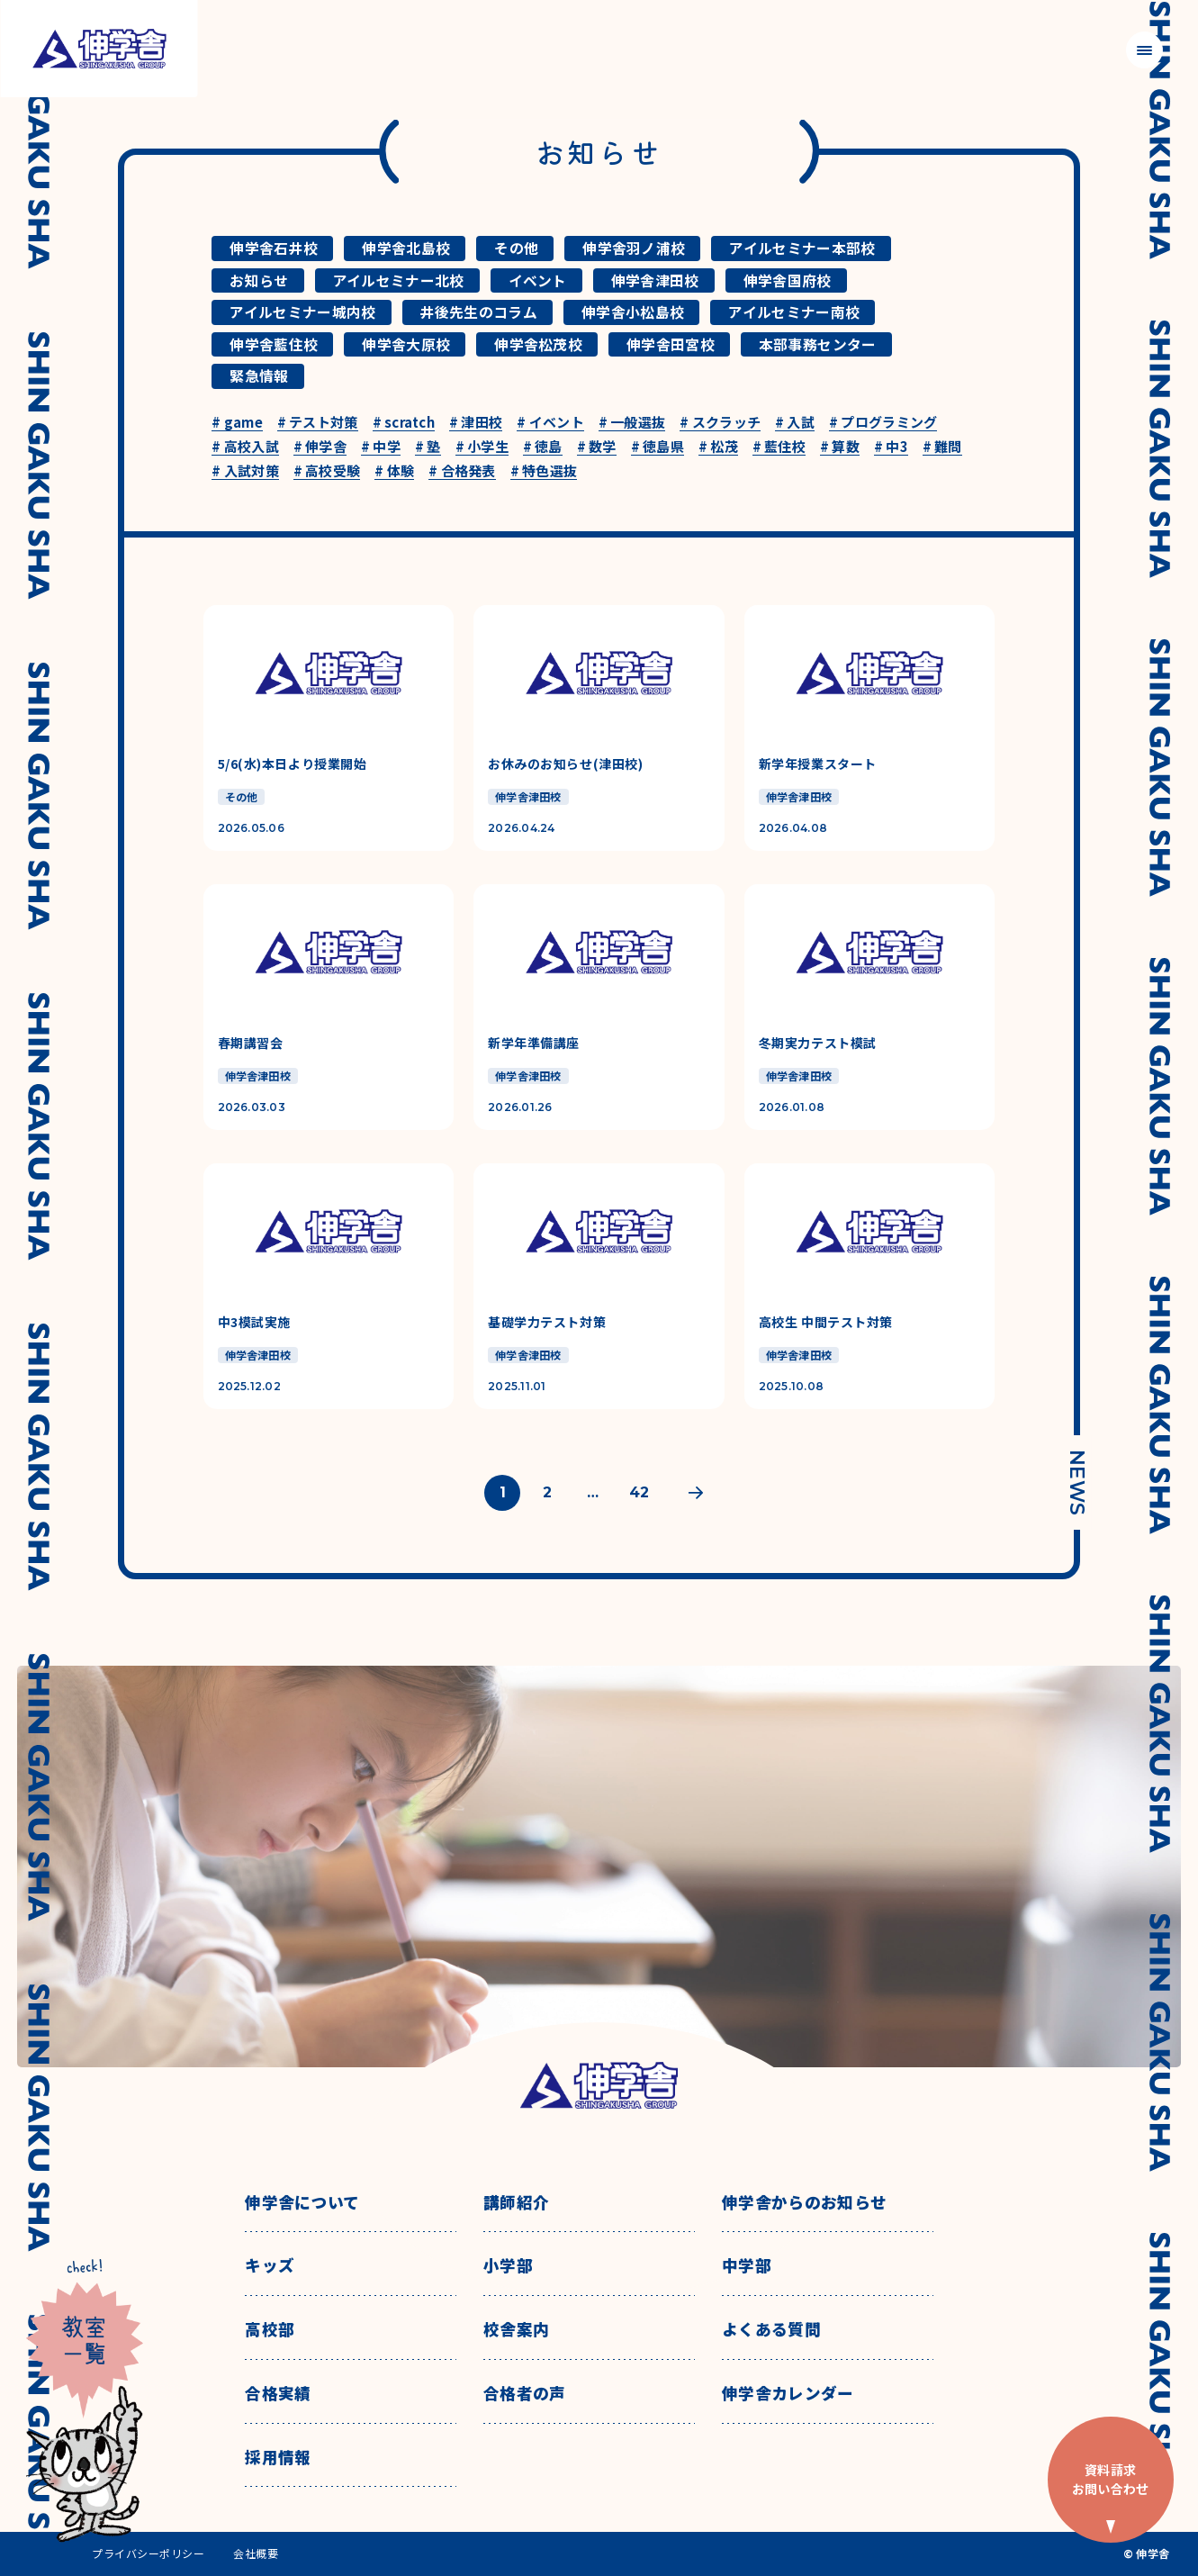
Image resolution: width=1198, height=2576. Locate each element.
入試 (795, 422)
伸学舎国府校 (787, 280)
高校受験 (327, 471)
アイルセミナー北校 (398, 280)
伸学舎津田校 (655, 280)
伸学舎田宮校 (670, 344)
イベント (538, 280)
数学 (597, 447)
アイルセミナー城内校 (302, 312)
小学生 (482, 447)
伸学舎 (320, 447)
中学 (381, 447)
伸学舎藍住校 (274, 344)
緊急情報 (259, 376)
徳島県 (657, 447)
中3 (891, 447)
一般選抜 (632, 422)
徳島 (543, 447)
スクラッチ (720, 422)
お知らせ (259, 280)
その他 (516, 248)
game (237, 422)
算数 (840, 447)
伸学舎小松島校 (632, 312)
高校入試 (245, 447)
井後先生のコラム (479, 312)
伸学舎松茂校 (538, 344)
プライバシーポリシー (148, 2553)
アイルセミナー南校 (794, 312)
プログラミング (883, 422)
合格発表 (462, 471)
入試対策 (245, 471)
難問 (942, 447)
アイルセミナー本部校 (802, 248)
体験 (394, 471)
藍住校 (779, 447)
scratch (404, 422)
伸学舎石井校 (274, 248)
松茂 (718, 447)
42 (639, 1492)
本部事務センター (818, 344)
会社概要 (255, 2553)
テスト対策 (317, 422)
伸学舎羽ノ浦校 (633, 248)
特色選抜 (544, 471)
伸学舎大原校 (406, 344)
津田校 (475, 422)
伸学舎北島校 (406, 248)
